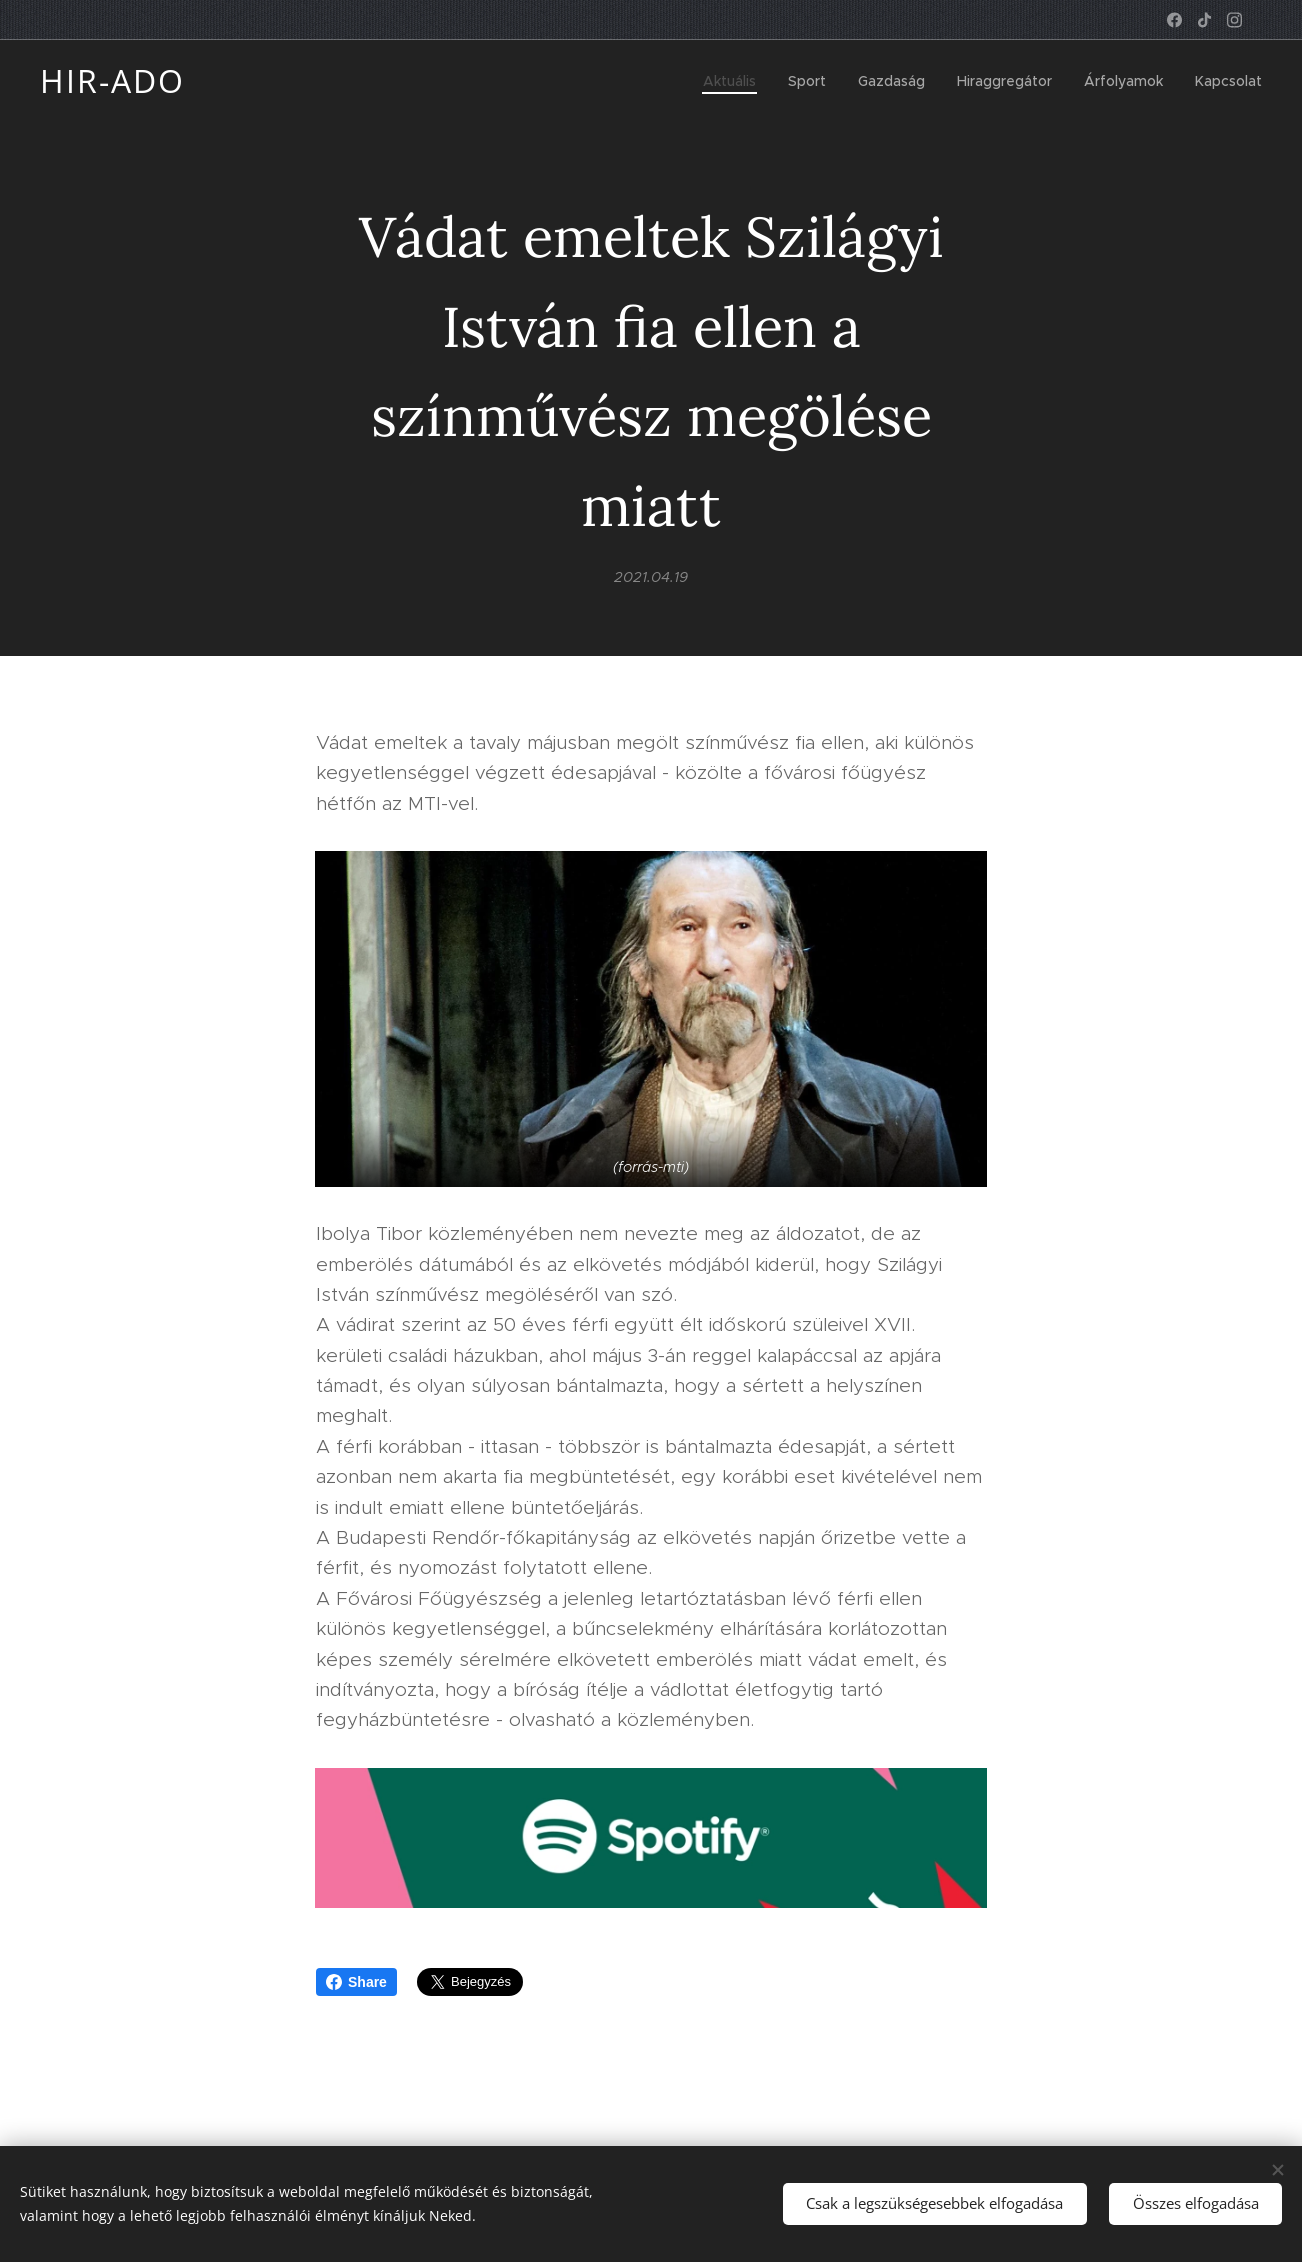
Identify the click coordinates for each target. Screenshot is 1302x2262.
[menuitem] (735, 81)
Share (356, 1982)
